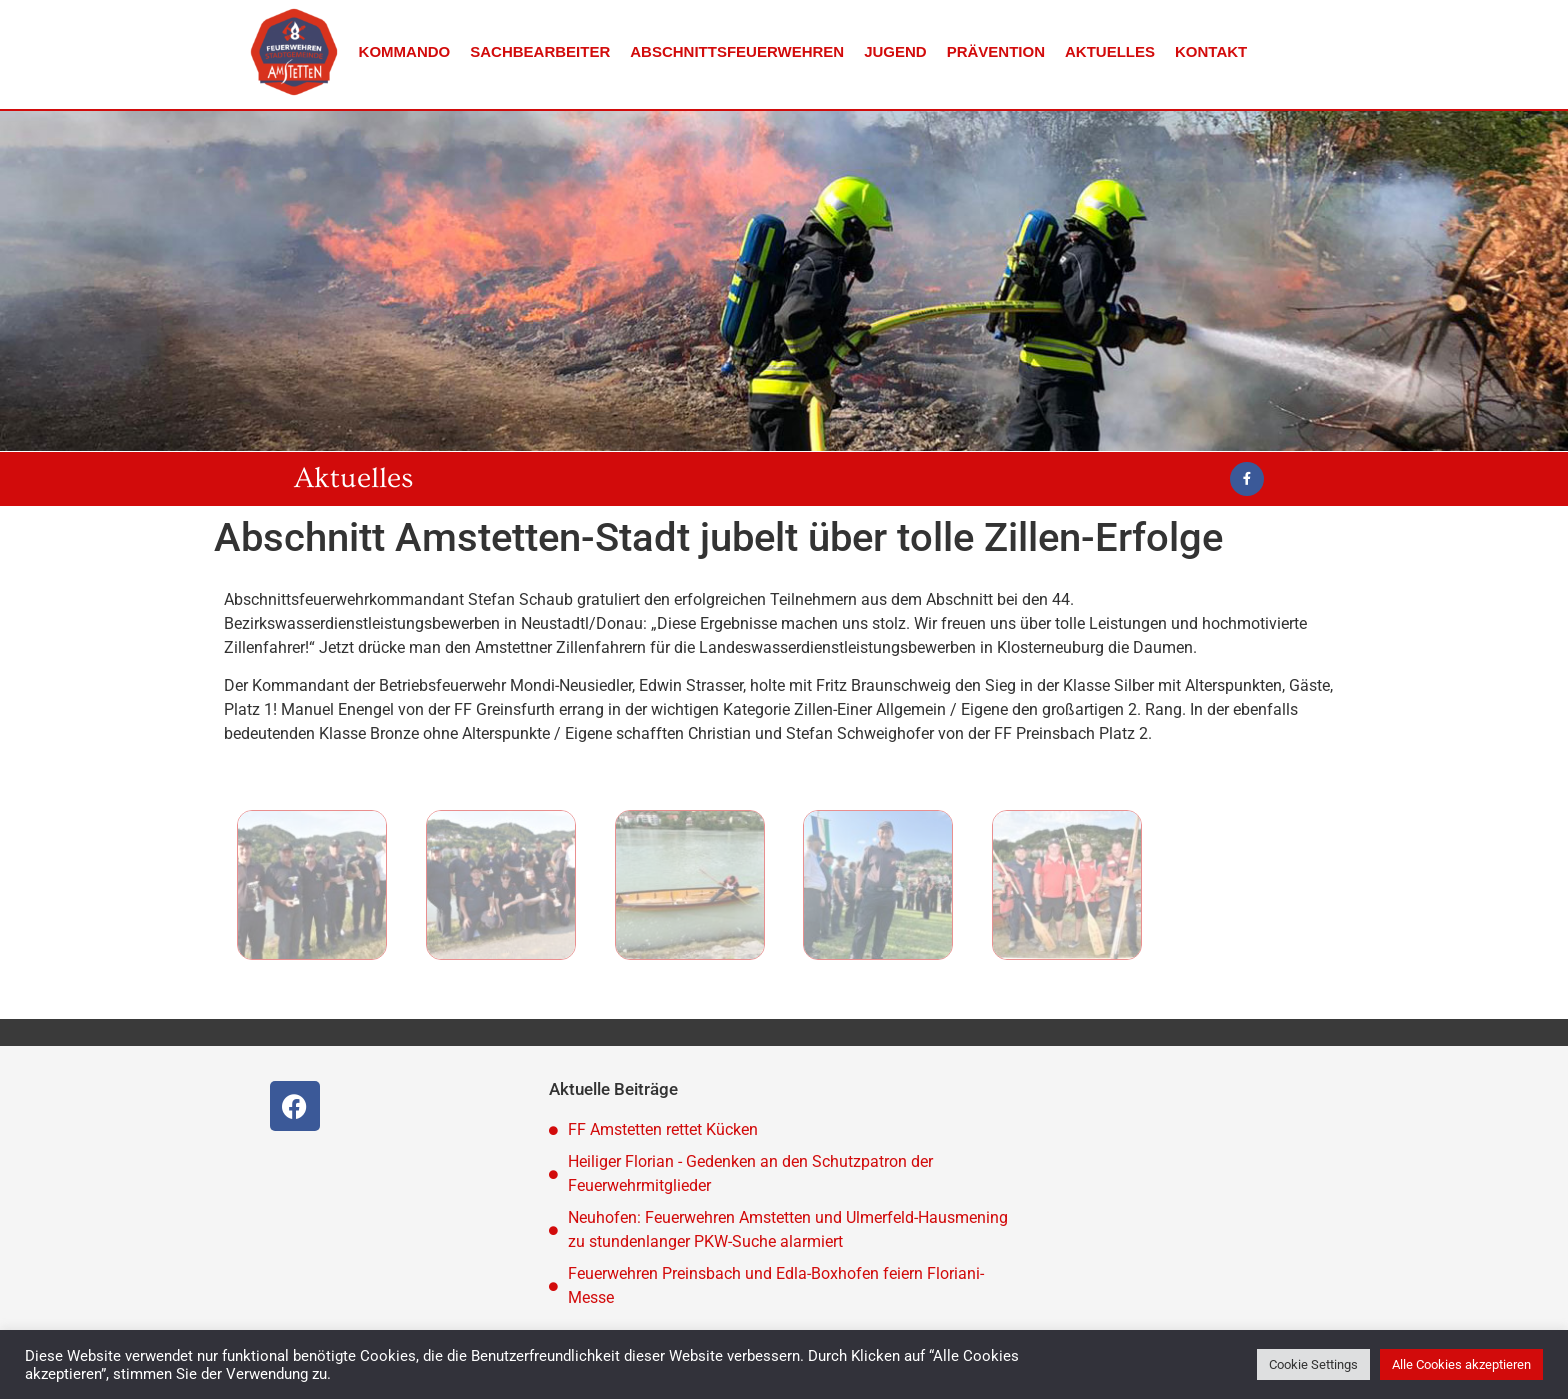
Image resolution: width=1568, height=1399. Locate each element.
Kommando (405, 51)
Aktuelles (1110, 51)
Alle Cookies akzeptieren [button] (1461, 1364)
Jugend (895, 51)
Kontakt (1211, 51)
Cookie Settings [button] (1313, 1364)
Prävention (996, 51)
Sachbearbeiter (540, 51)
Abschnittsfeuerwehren (737, 51)
